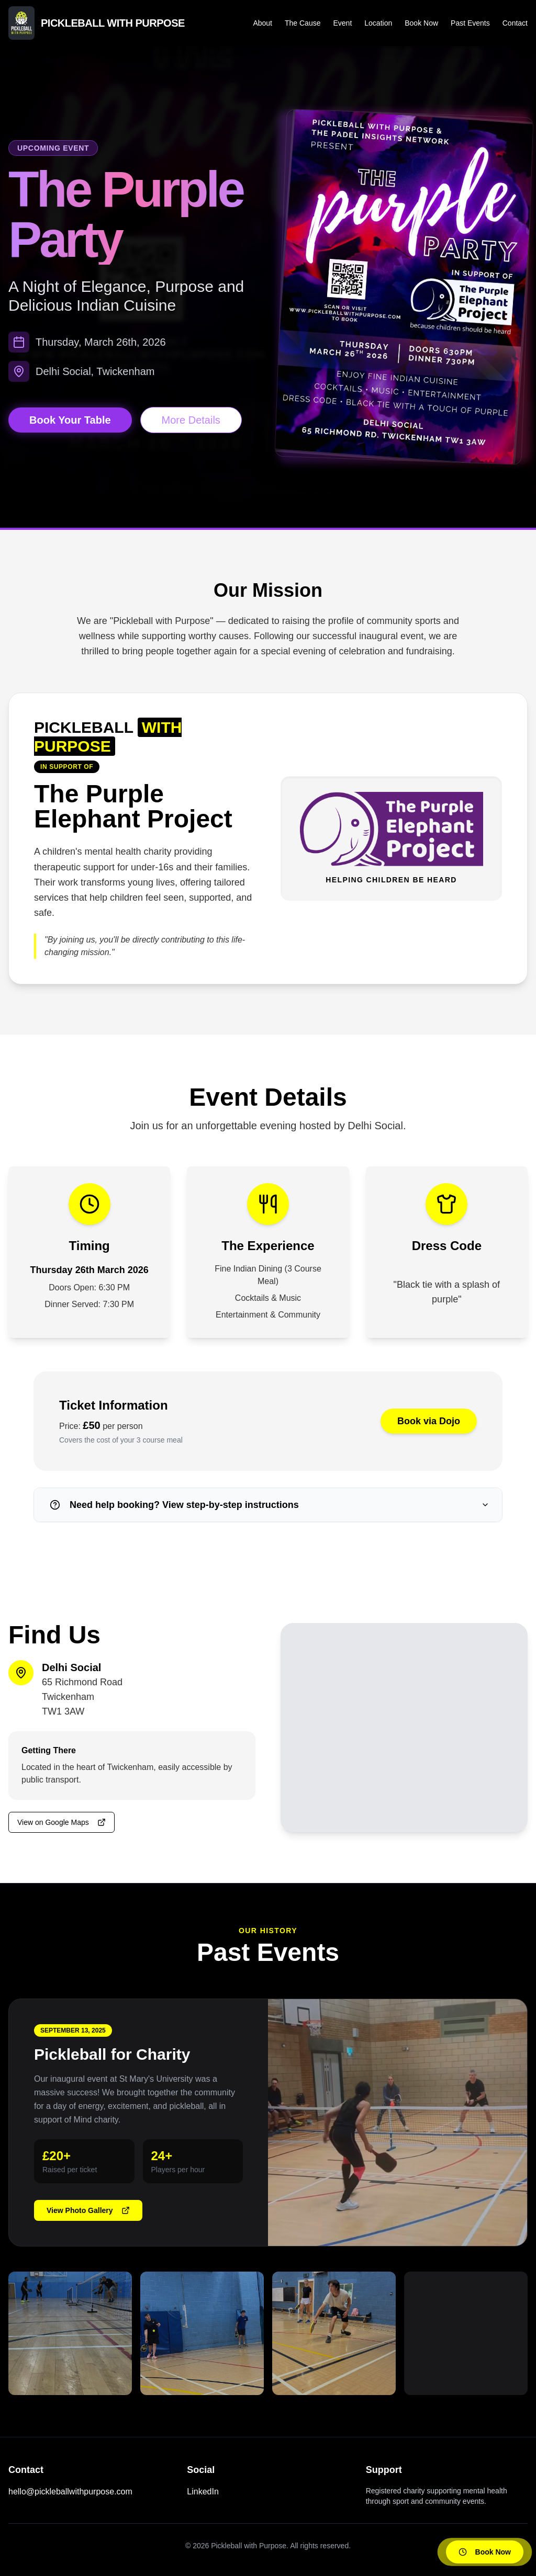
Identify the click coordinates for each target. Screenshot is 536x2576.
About (262, 23)
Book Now (421, 23)
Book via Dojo (428, 1421)
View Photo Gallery (88, 2210)
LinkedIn (203, 2491)
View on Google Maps (61, 1822)
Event (342, 23)
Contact (515, 23)
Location (378, 23)
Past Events (470, 23)
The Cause (302, 23)
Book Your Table (70, 420)
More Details (191, 420)
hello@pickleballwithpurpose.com (70, 2491)
